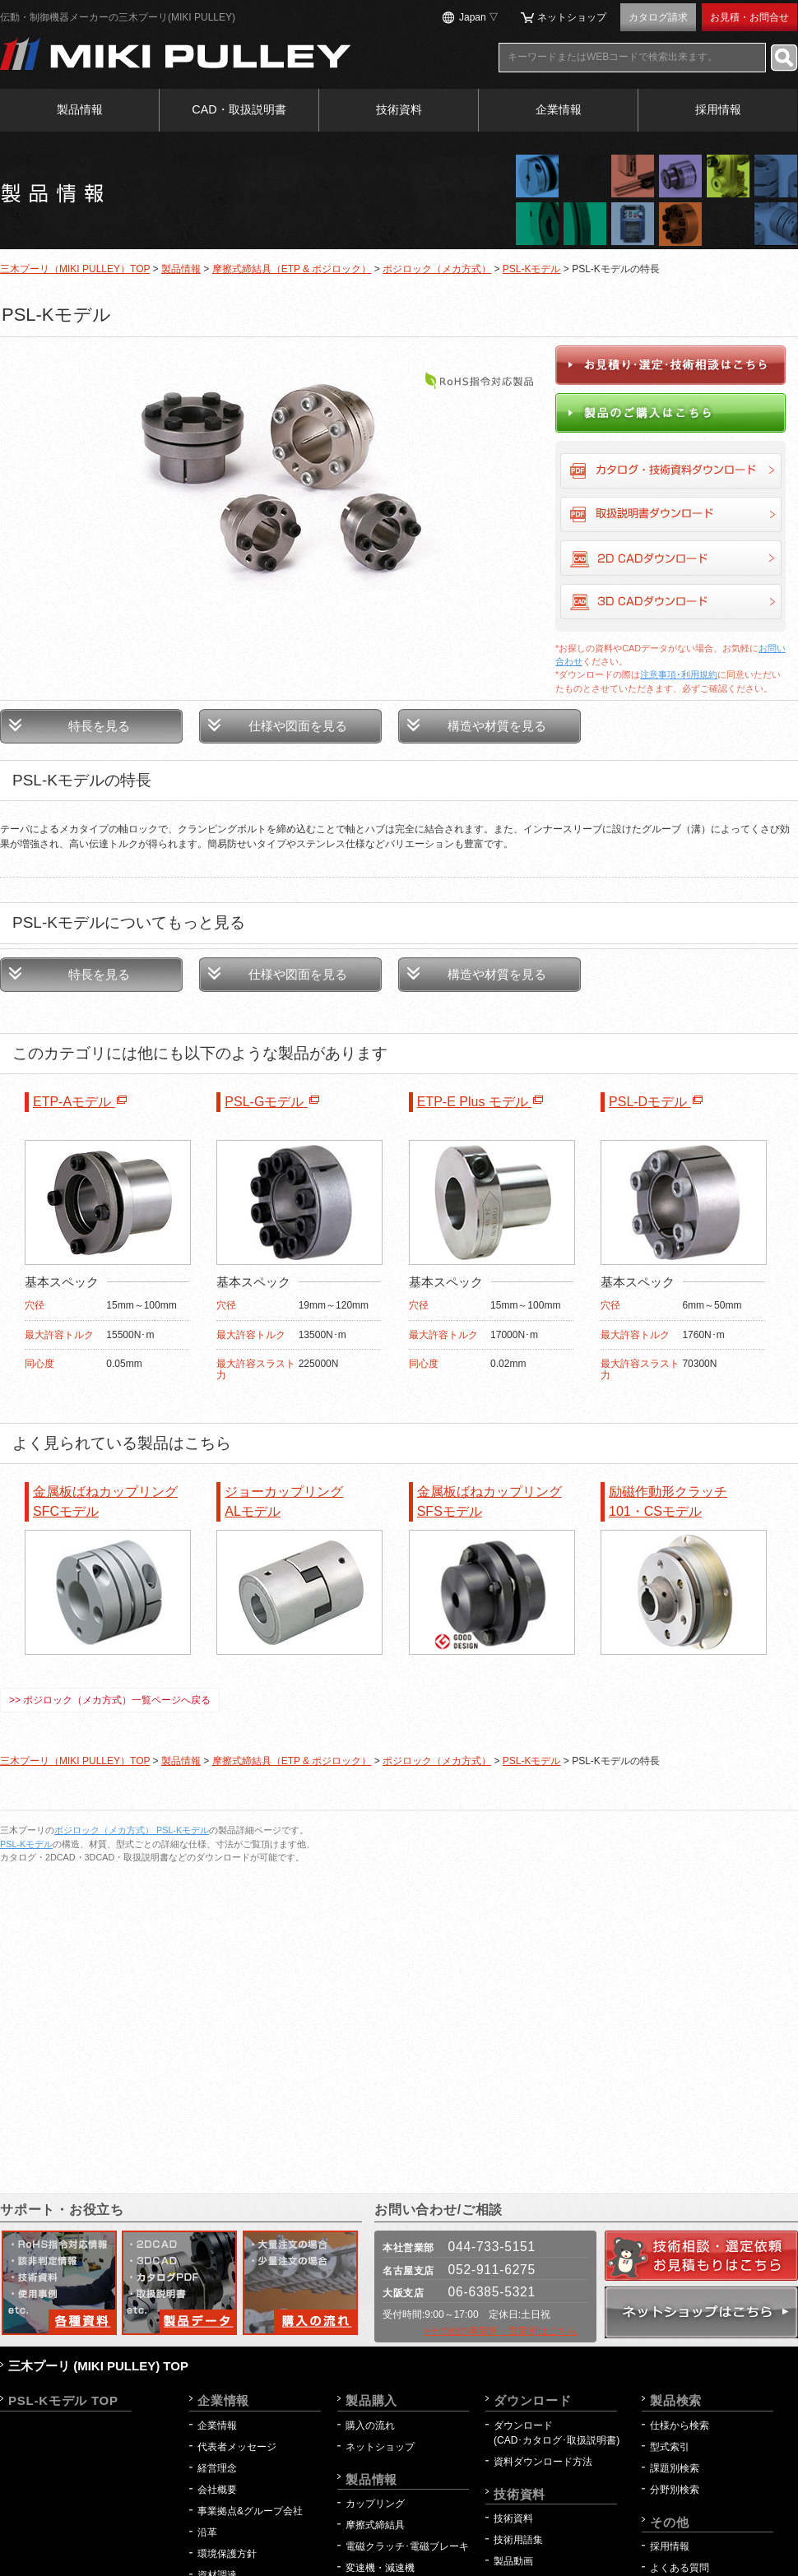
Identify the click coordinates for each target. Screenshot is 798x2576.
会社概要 (217, 2489)
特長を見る (99, 726)
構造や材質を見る (497, 726)
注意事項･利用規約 (678, 674)
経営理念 (217, 2468)
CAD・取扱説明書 (238, 109)
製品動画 (513, 2561)
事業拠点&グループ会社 (250, 2511)
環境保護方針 (232, 2554)
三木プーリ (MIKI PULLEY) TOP (98, 2366)
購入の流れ (370, 2425)
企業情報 (559, 109)
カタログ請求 (658, 17)
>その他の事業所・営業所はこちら (501, 2331)
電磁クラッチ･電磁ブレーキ (407, 2546)
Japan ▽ (479, 17)
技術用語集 (518, 2540)
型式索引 (669, 2447)
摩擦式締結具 (375, 2525)
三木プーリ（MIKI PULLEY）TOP (75, 269)
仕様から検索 (679, 2425)
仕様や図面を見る (297, 726)
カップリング (375, 2503)
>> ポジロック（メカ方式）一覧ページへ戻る (110, 1700)
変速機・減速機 (380, 2568)
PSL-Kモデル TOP (63, 2400)
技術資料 (399, 109)
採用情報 (718, 109)
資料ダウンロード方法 (543, 2461)
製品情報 (80, 109)
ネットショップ (571, 17)
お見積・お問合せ (749, 17)
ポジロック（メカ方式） (437, 269)
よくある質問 (679, 2568)
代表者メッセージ (236, 2447)
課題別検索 (674, 2468)
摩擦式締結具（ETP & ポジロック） (292, 269)
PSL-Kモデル (532, 269)
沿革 (207, 2532)
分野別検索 (674, 2489)
